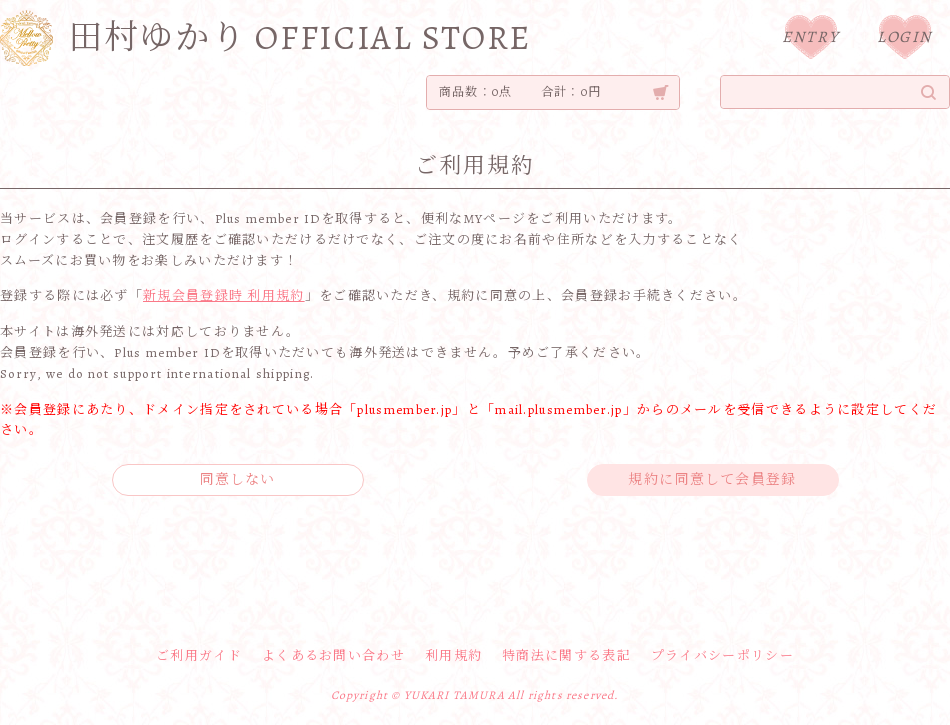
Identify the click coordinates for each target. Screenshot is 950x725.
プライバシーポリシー (722, 655)
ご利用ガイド (199, 655)
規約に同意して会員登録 (712, 479)
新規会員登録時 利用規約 (224, 295)
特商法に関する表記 (566, 655)
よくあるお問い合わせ (333, 655)
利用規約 (453, 655)
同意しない (237, 479)
